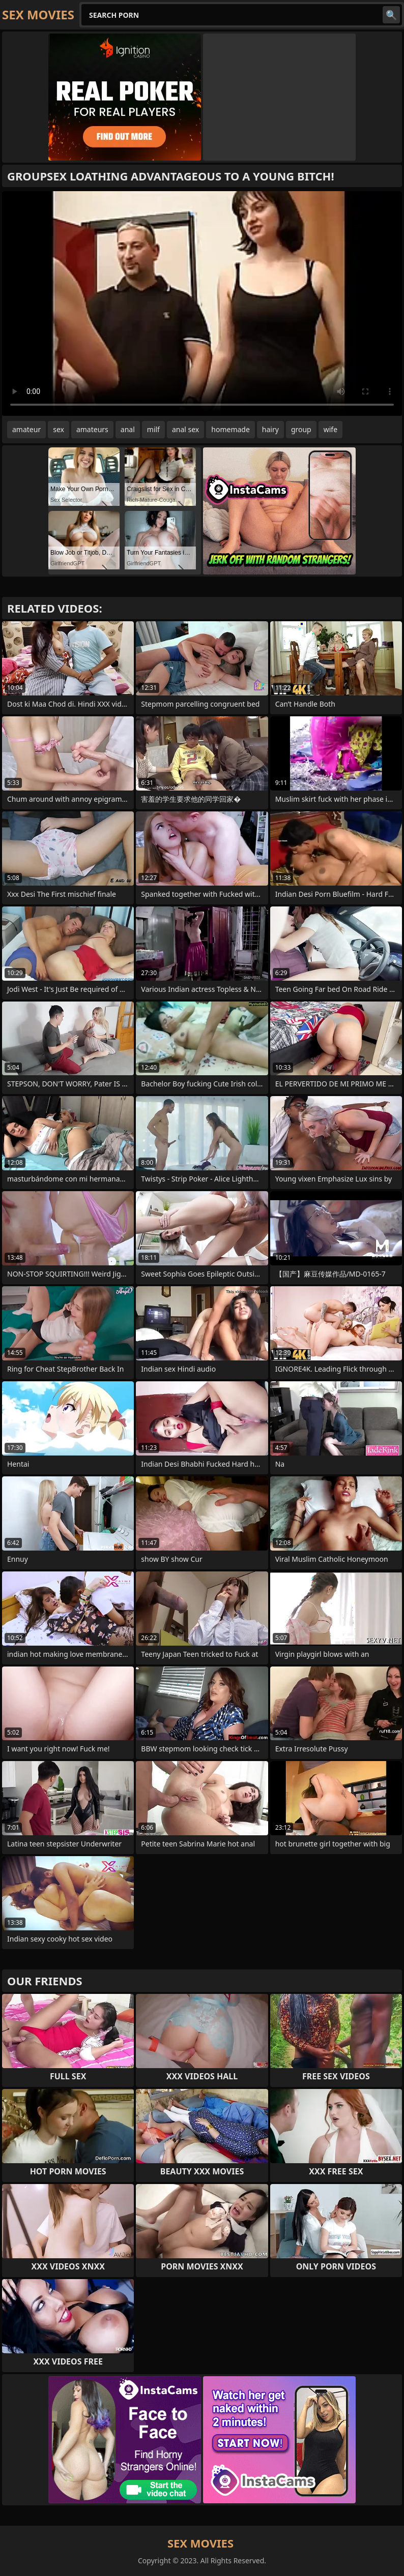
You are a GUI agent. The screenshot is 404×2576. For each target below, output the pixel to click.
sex (58, 429)
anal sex (185, 429)
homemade (230, 429)
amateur (26, 429)
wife (330, 429)
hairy (270, 429)
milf (153, 429)
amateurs (92, 429)
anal (128, 429)
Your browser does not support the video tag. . (202, 303)
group (301, 429)
